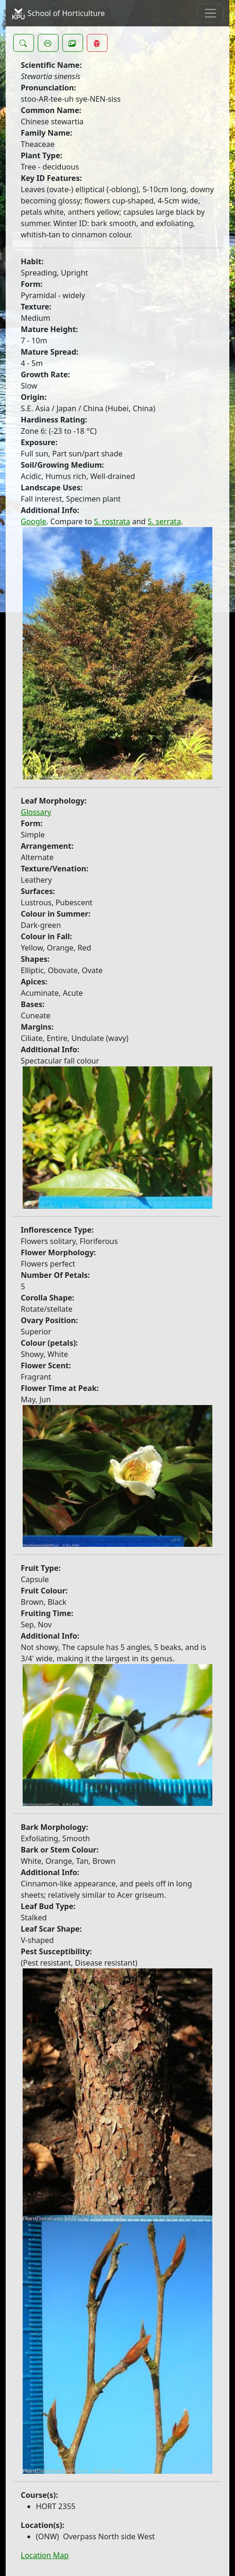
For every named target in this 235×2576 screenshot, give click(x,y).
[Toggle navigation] (210, 13)
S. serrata (164, 521)
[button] (23, 43)
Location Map (45, 2555)
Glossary (36, 812)
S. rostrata (112, 521)
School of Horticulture (58, 13)
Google (33, 521)
